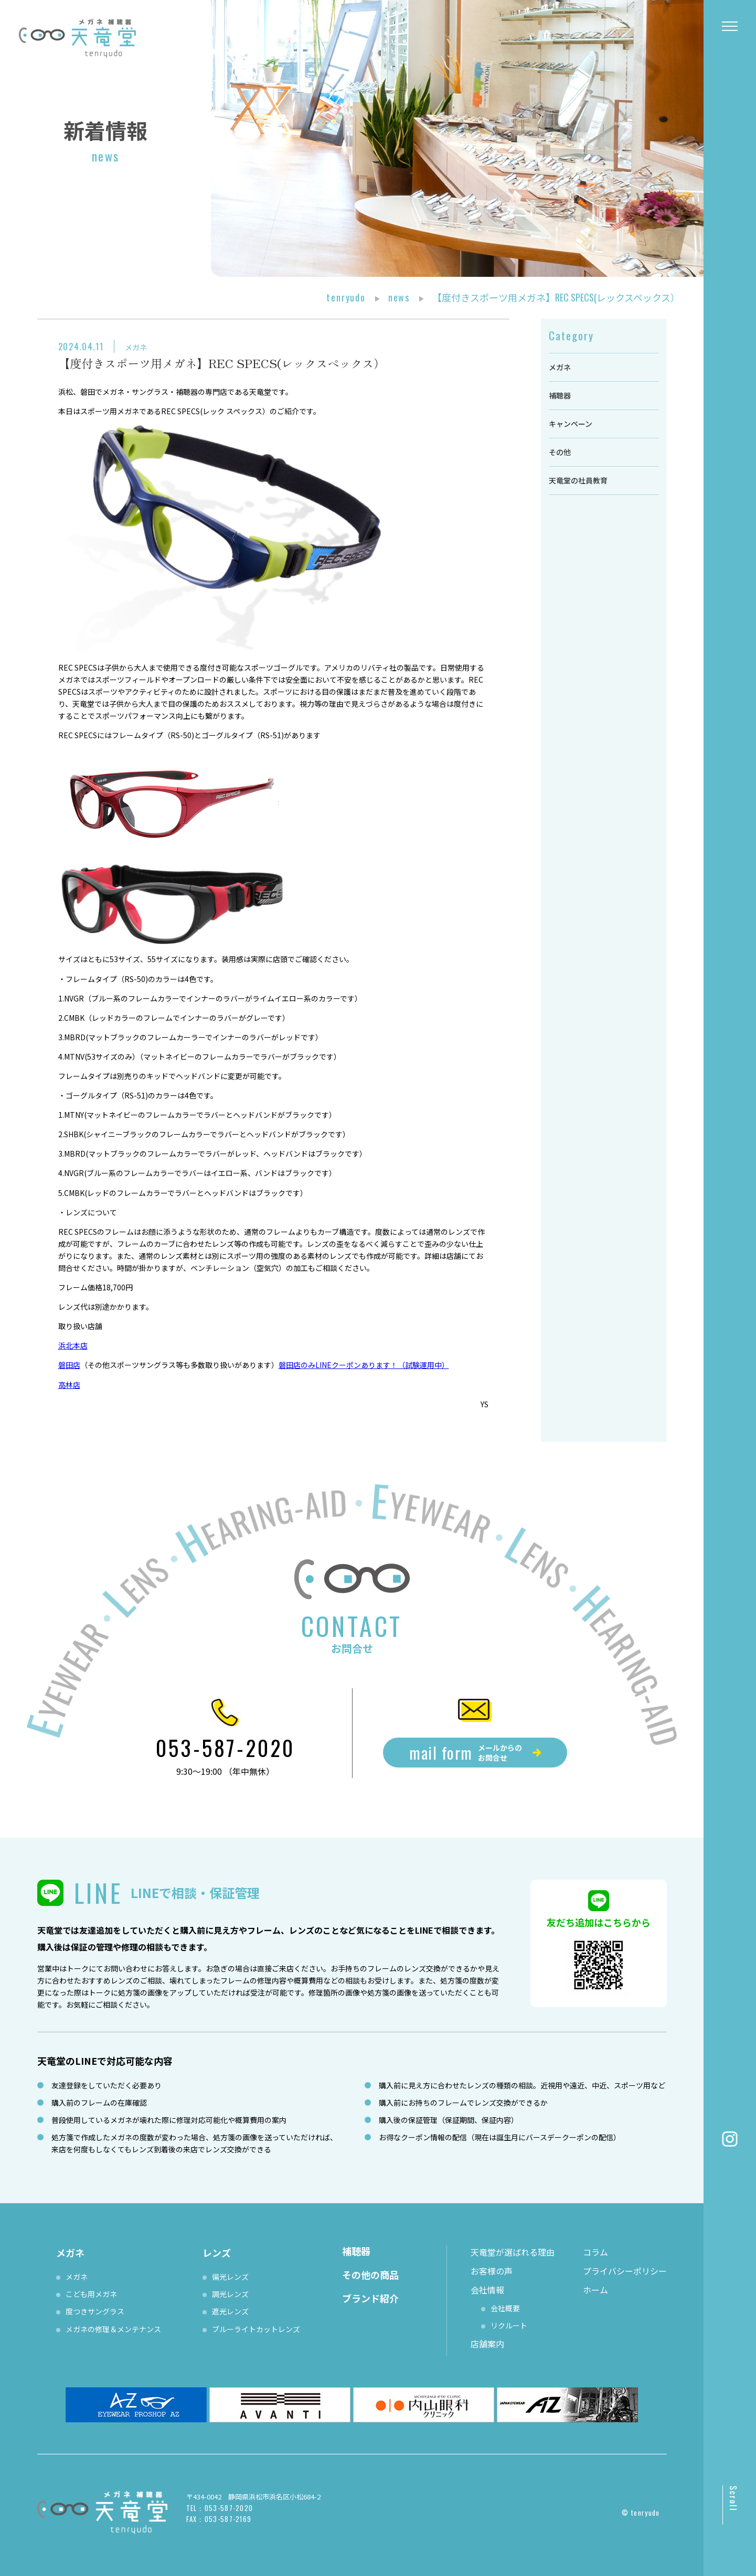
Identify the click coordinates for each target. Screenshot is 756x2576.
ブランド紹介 (370, 2298)
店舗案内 (487, 2343)
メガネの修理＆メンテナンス (113, 2329)
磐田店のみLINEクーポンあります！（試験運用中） (364, 1365)
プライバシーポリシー (625, 2271)
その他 (560, 452)
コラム (595, 2252)
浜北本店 (73, 1345)
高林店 (69, 1384)
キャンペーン (570, 423)
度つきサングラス (95, 2311)
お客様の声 (492, 2271)
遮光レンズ (230, 2311)
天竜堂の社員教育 (578, 480)
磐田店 (69, 1365)
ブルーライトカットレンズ (256, 2329)
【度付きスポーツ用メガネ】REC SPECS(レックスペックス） (221, 362)
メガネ (136, 347)
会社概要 (505, 2308)
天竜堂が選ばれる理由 (513, 2252)
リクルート (509, 2325)
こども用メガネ (91, 2294)
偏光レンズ (230, 2276)
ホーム (595, 2289)
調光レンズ (230, 2294)
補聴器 (560, 395)
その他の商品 (370, 2274)
